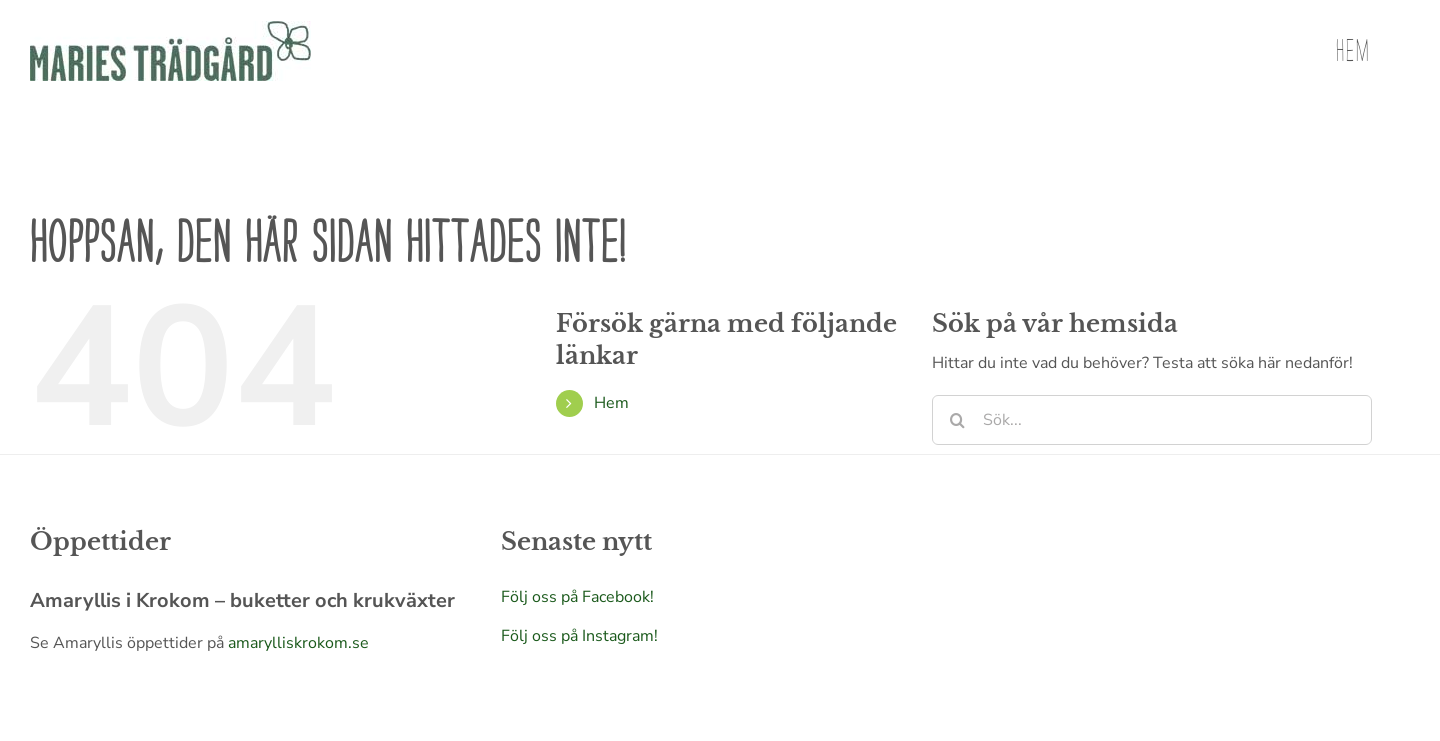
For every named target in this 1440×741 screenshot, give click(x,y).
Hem (611, 403)
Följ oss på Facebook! (577, 597)
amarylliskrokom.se (298, 643)
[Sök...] (1152, 420)
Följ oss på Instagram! (579, 636)
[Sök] (957, 420)
